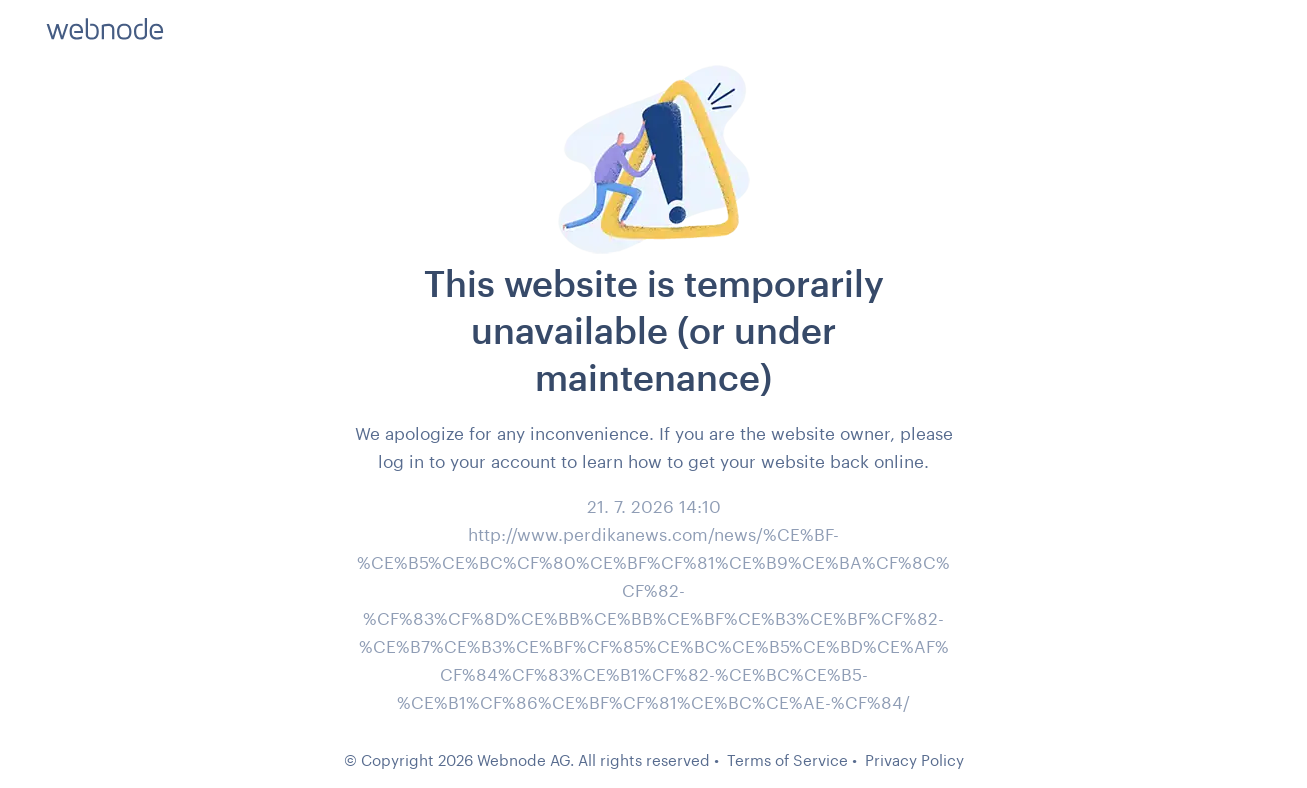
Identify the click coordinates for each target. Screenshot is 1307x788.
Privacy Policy (914, 760)
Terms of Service (787, 760)
